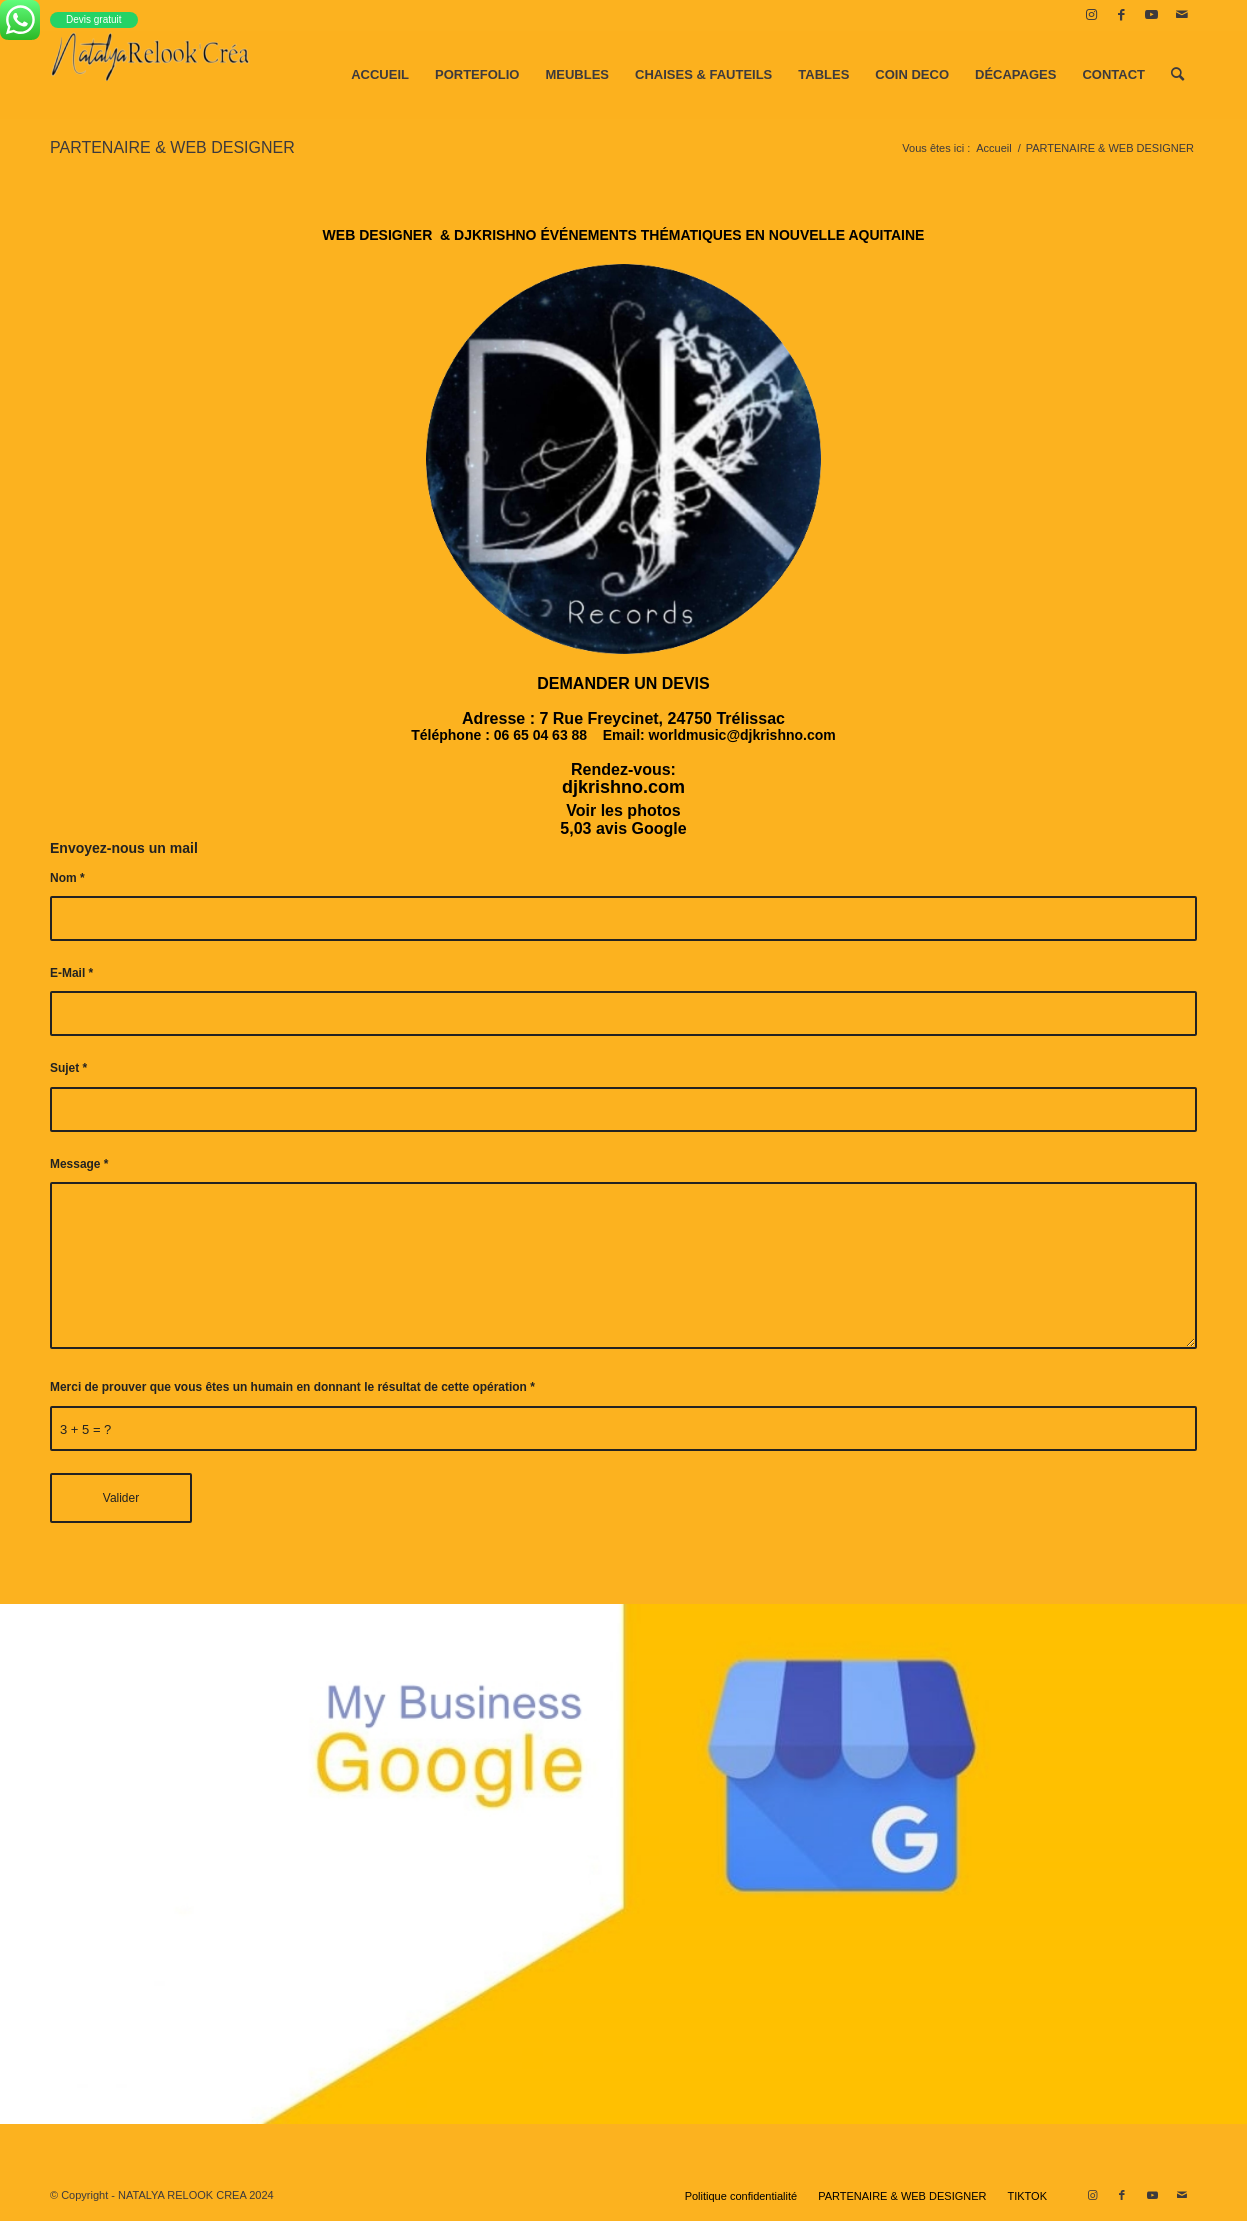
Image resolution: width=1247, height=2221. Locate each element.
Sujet (68, 1068)
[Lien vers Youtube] (1151, 15)
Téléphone (446, 735)
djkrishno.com (623, 787)
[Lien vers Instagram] (1091, 15)
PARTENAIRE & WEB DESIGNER (172, 147)
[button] (623, 684)
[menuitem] (380, 75)
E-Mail (71, 973)
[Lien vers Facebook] (1121, 15)
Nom (67, 878)
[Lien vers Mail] (1182, 15)
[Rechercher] (1177, 75)
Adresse (493, 718)
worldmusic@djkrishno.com (742, 735)
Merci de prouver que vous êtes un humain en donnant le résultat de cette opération (292, 1387)
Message (79, 1164)
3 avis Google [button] (635, 828)
